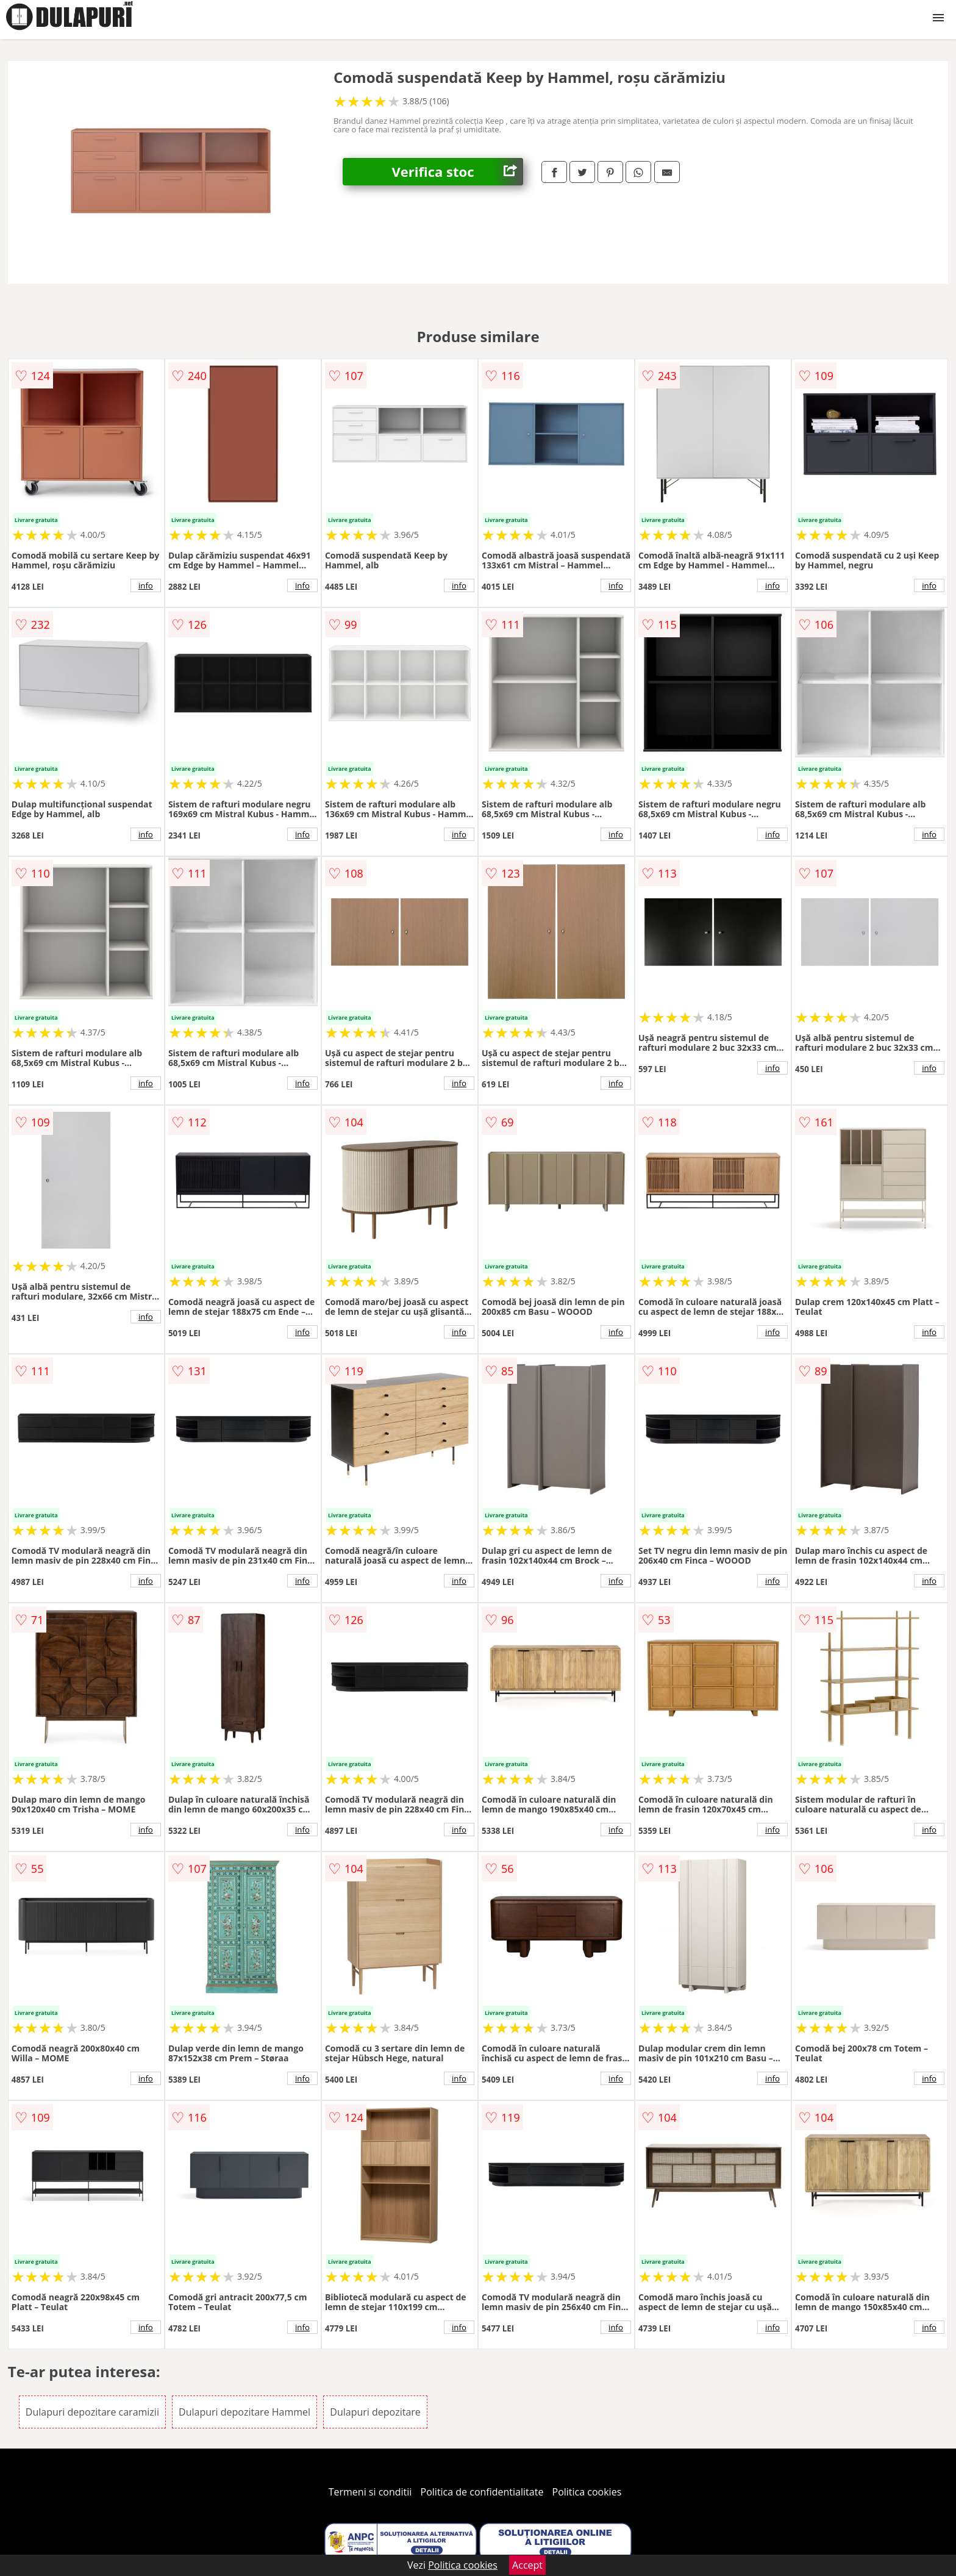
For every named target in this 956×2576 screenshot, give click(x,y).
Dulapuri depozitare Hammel (244, 2412)
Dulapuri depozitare (375, 2412)
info (145, 585)
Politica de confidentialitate (482, 2492)
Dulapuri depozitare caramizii (92, 2412)
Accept (527, 2565)
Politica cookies (587, 2492)
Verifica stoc (457, 171)
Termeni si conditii (370, 2492)
